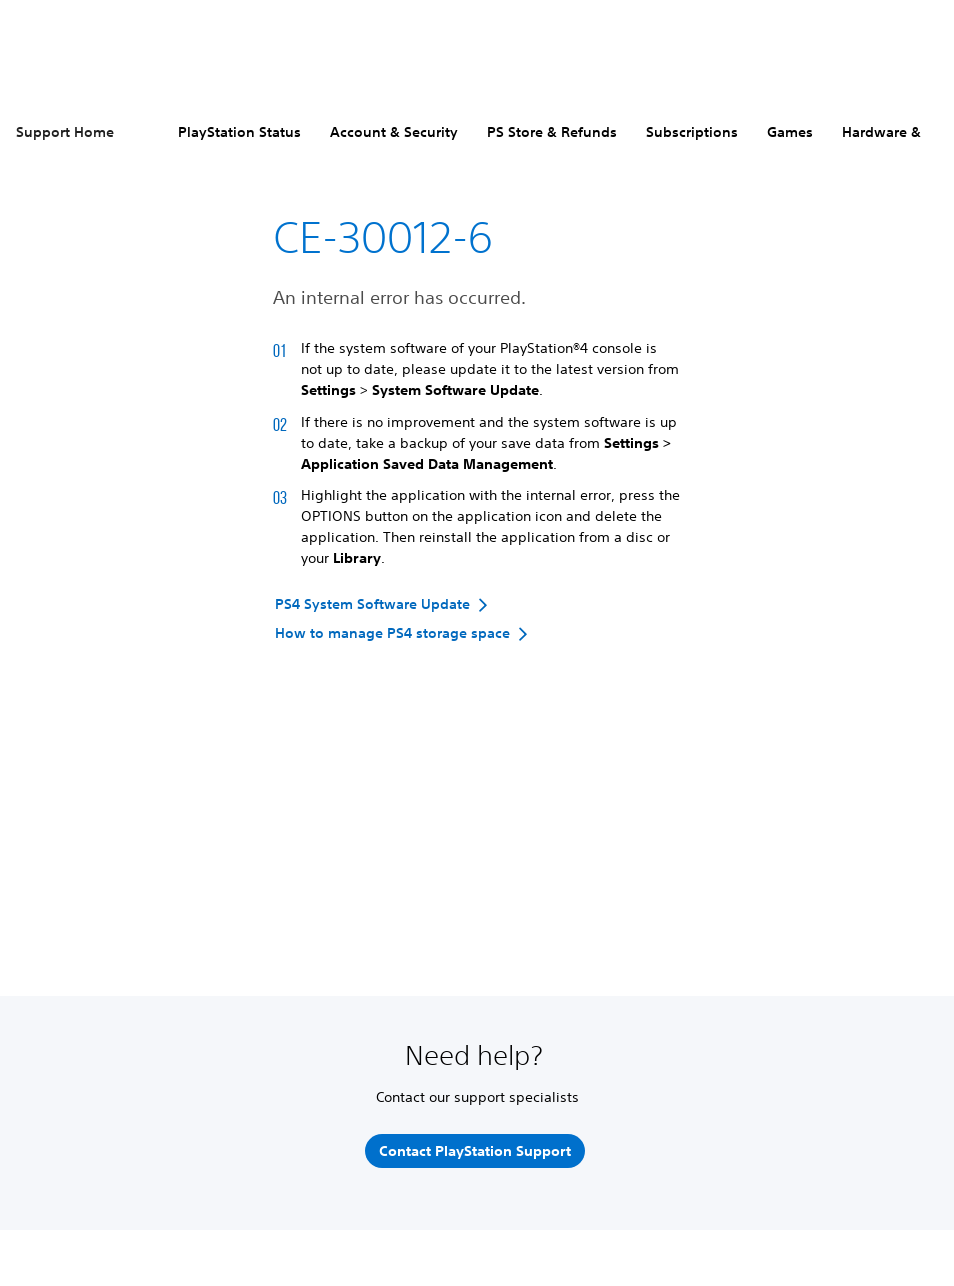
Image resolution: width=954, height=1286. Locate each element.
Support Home (65, 132)
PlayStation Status (239, 132)
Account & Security (394, 132)
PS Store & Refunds (552, 132)
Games (790, 132)
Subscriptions (692, 132)
